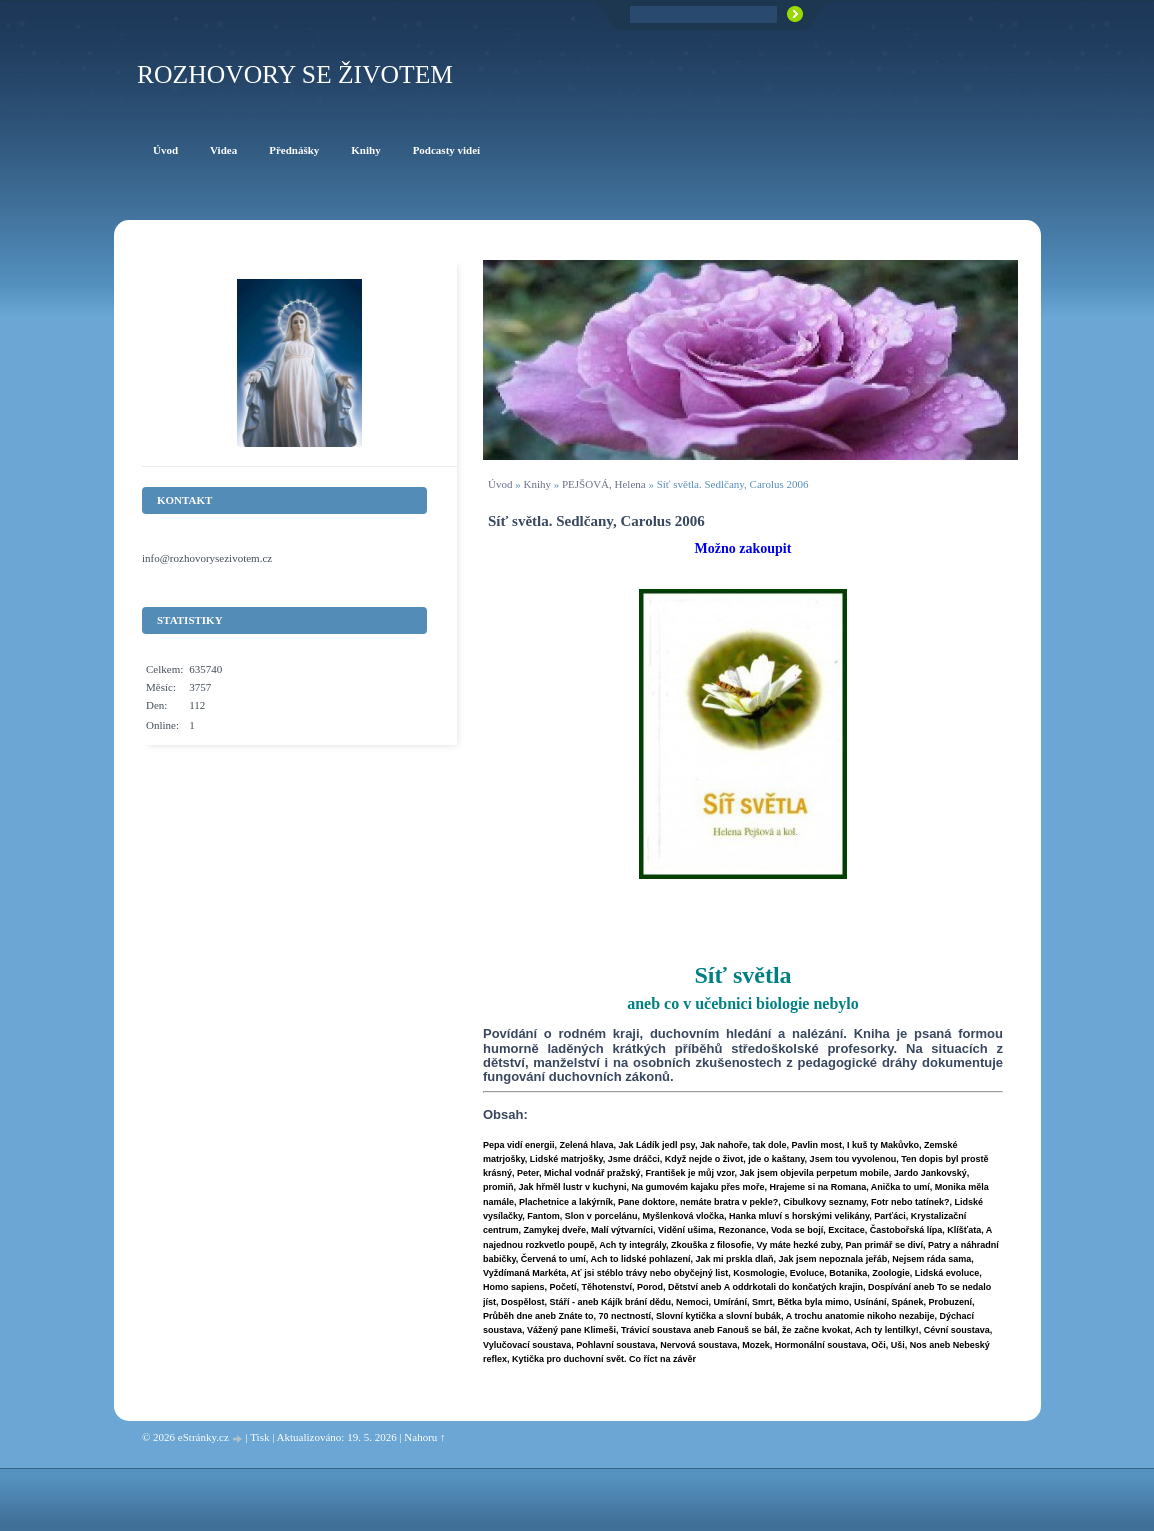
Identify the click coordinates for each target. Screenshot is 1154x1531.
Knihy (537, 484)
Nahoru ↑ (424, 1437)
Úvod (500, 484)
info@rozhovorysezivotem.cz (207, 558)
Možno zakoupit (743, 548)
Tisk (259, 1437)
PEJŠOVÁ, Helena (604, 484)
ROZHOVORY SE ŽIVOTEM (295, 74)
